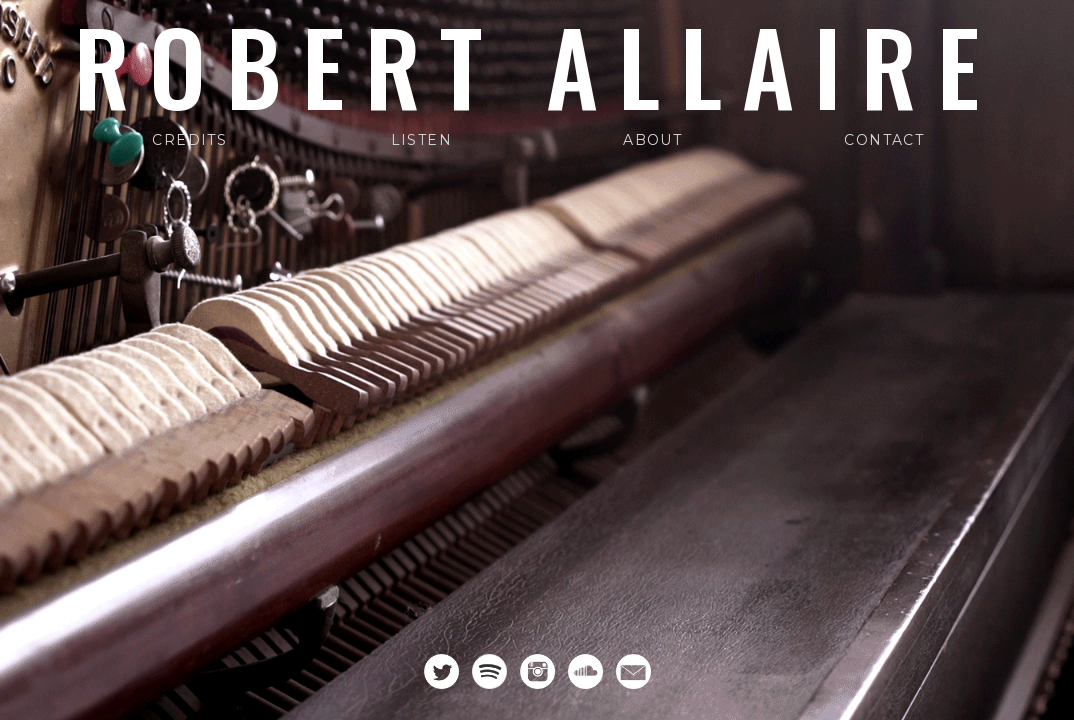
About (652, 140)
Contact (884, 140)
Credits (189, 140)
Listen (421, 140)
